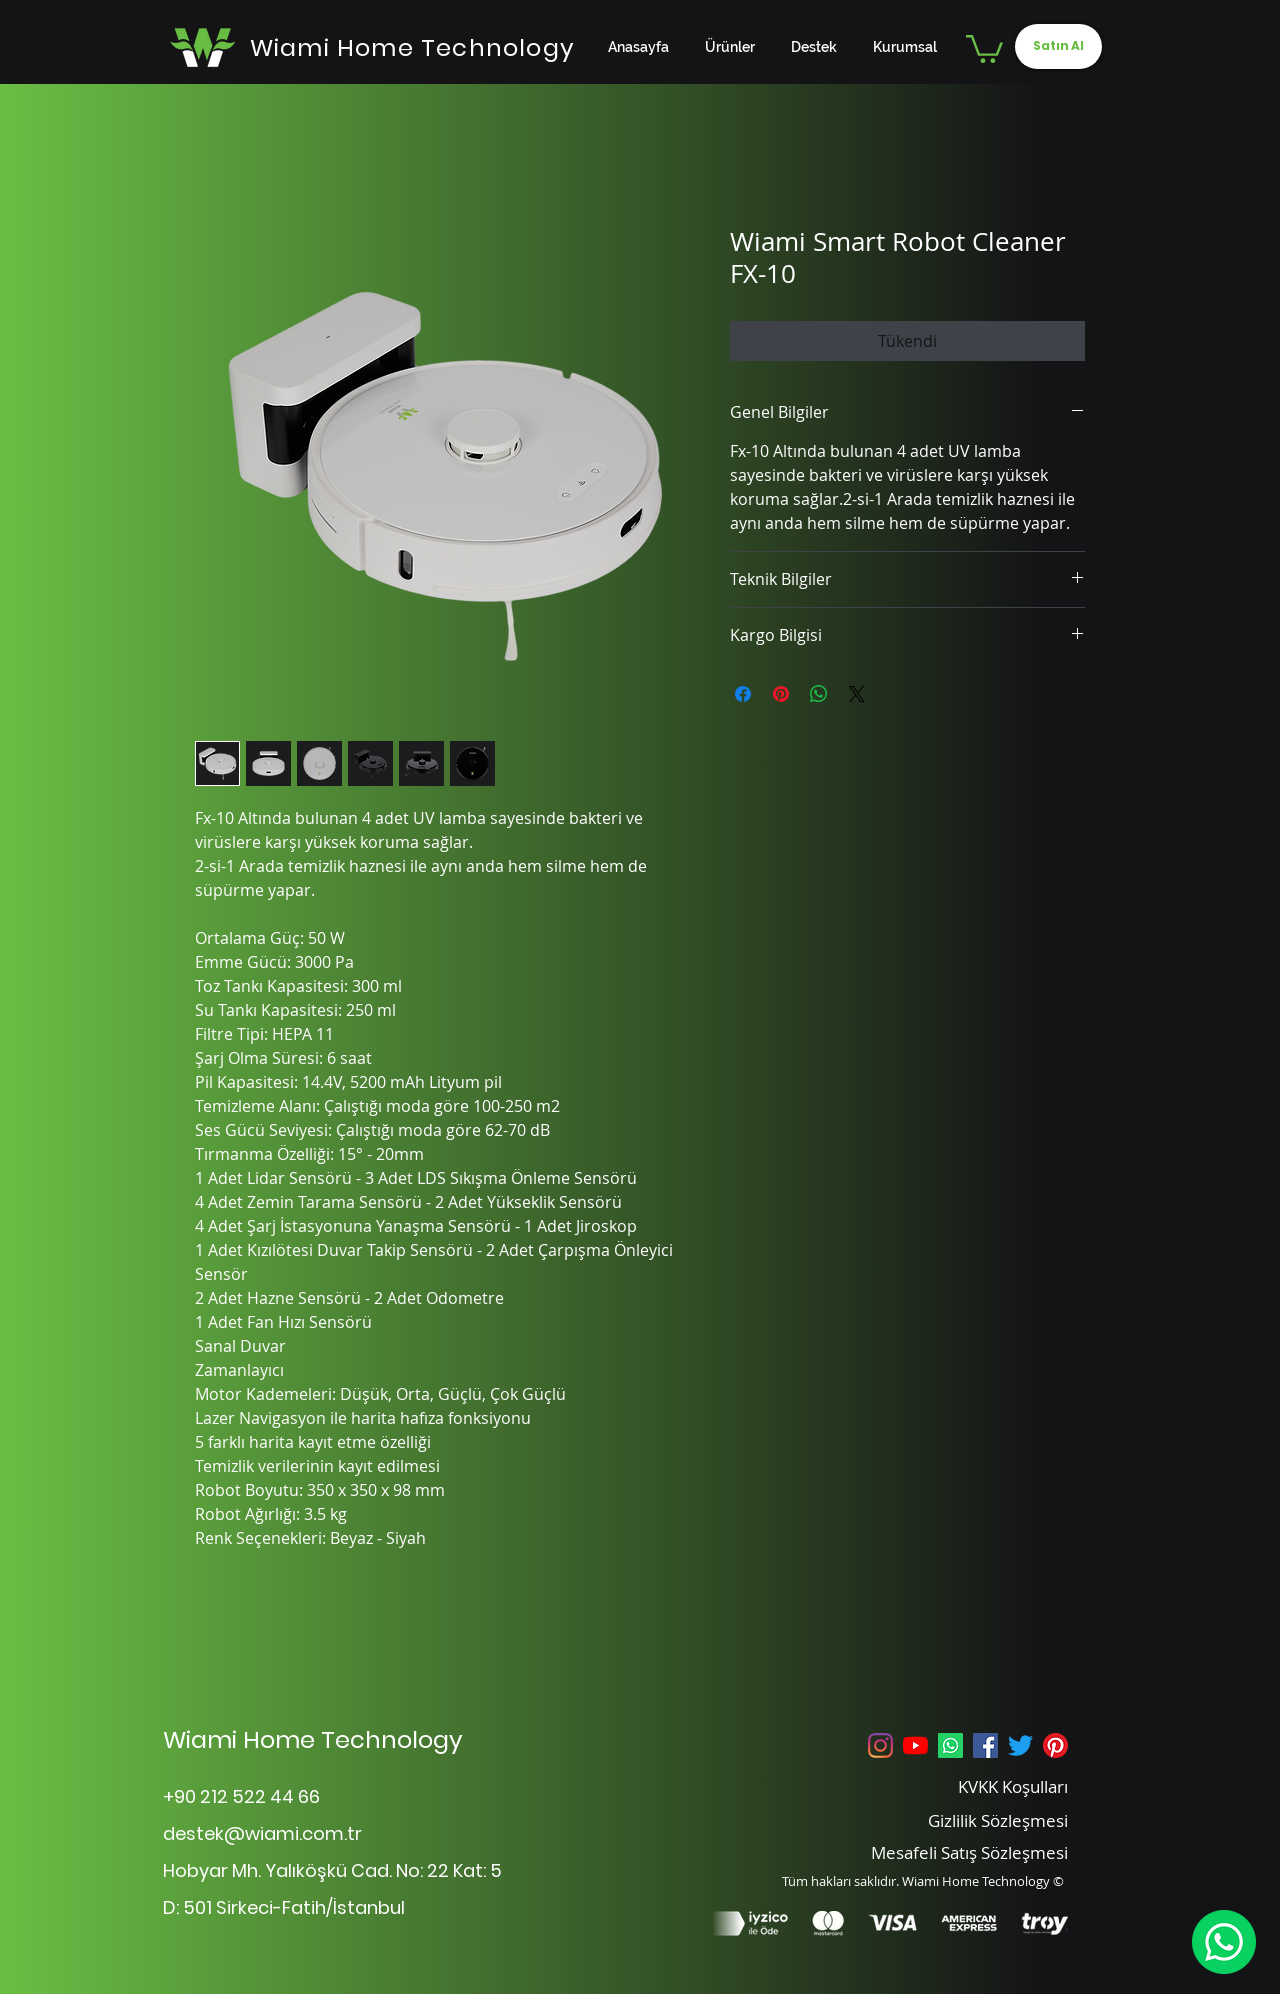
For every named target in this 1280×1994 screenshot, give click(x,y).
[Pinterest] (1055, 1745)
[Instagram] (880, 1745)
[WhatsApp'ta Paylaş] (819, 694)
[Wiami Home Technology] (412, 47)
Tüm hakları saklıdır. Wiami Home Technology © (923, 1881)
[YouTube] (915, 1745)
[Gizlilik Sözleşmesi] (972, 1820)
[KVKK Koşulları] (972, 1786)
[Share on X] (857, 694)
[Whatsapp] (950, 1745)
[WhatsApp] (1223, 1942)
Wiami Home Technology (313, 1739)
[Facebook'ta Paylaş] (743, 694)
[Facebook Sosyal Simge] (985, 1745)
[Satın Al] (1058, 46)
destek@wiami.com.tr (262, 1833)
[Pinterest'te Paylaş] (781, 694)
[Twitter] (1020, 1745)
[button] (984, 47)
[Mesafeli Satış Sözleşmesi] (942, 1852)
